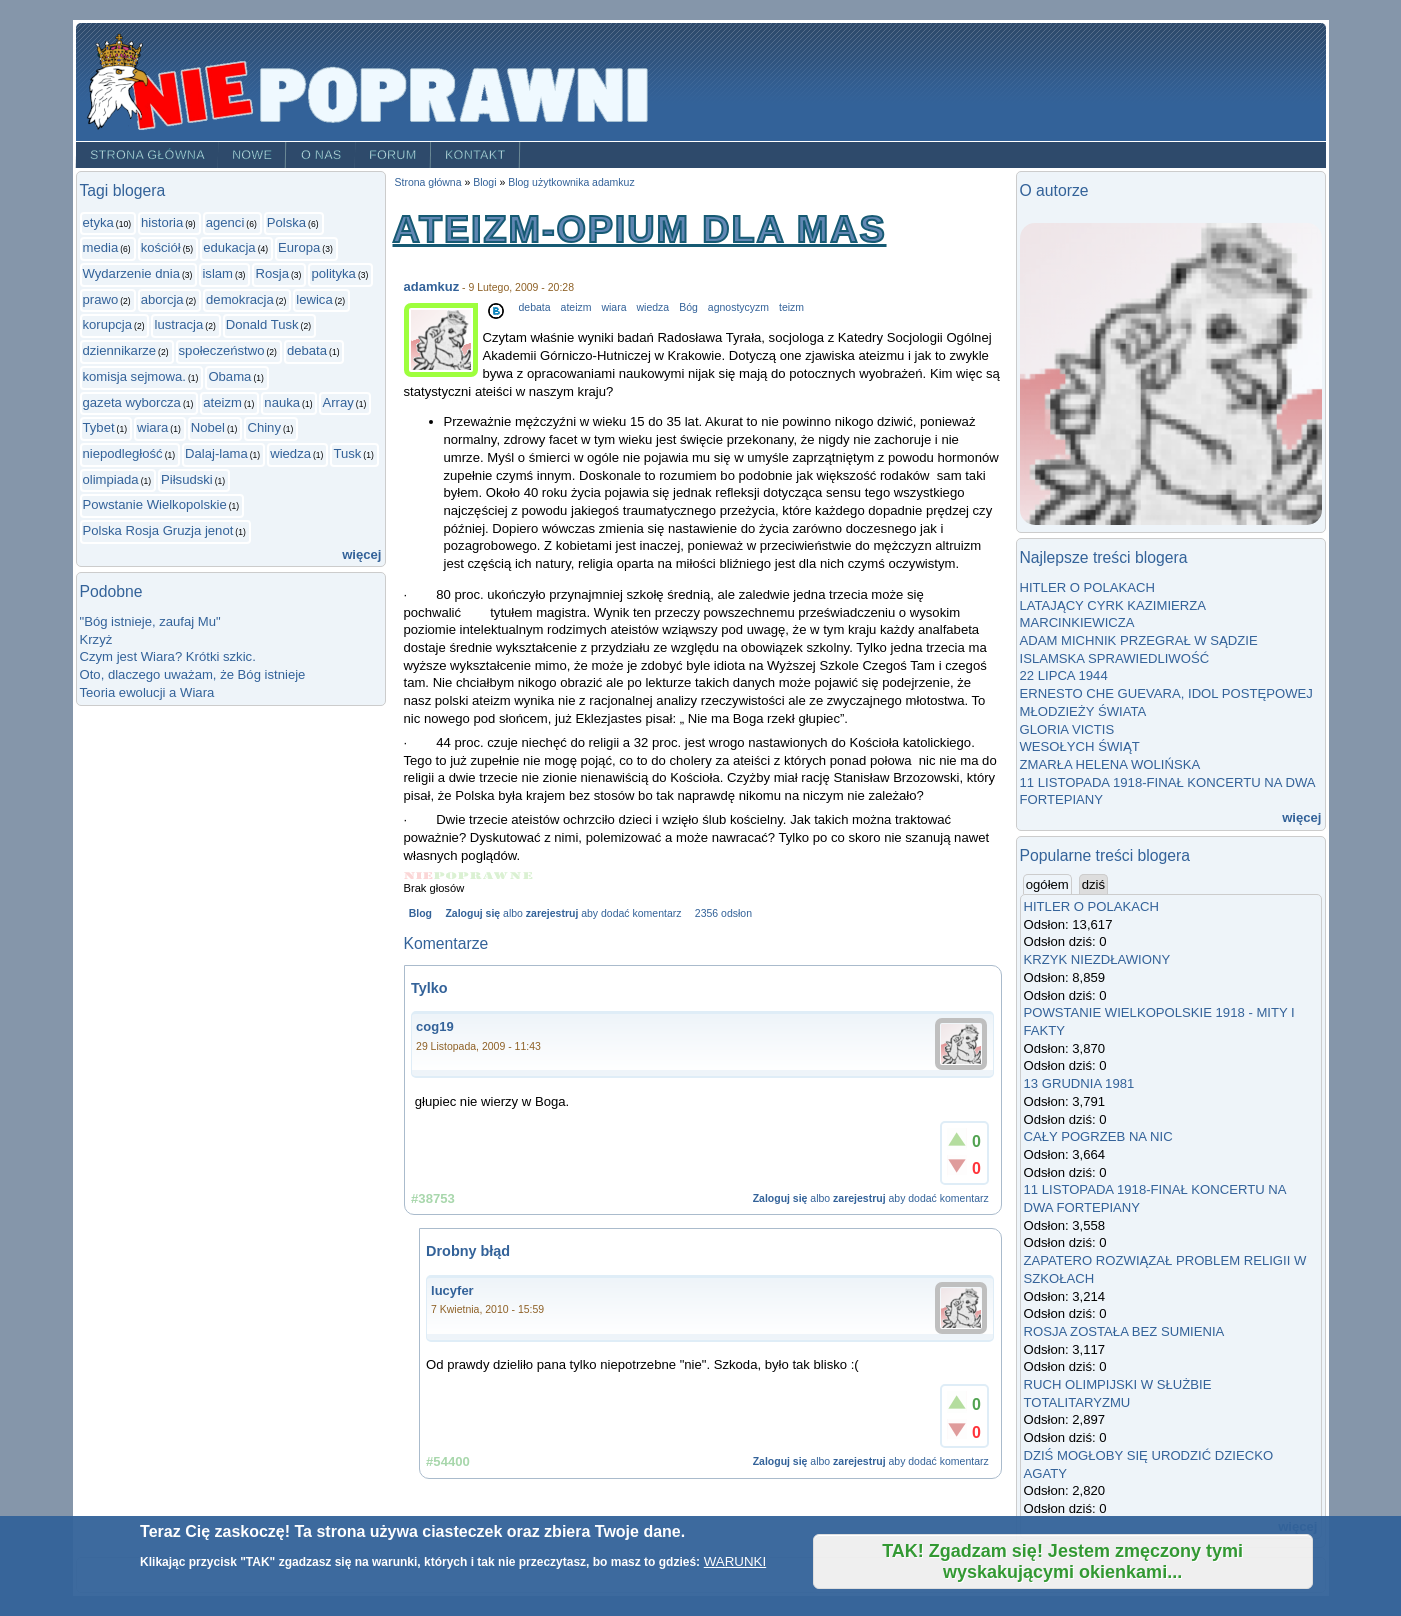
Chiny (264, 427)
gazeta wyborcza (132, 402)
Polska (286, 222)
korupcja (108, 324)
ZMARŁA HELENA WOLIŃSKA (1110, 764)
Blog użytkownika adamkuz (571, 182)
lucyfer (452, 1290)
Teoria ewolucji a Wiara (147, 692)
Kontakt (475, 155)
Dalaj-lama (216, 453)
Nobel (208, 427)
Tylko (429, 988)
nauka (282, 402)
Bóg (688, 307)
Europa (299, 247)
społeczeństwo (222, 350)
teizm (791, 307)
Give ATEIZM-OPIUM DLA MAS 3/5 (470, 875)
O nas (321, 155)
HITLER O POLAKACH (1088, 587)
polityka (333, 273)
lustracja (178, 324)
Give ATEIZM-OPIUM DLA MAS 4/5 (496, 875)
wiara (152, 427)
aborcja (162, 299)
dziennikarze (120, 350)
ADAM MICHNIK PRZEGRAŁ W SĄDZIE (1139, 640)
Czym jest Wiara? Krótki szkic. (168, 656)
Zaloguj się (472, 913)
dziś (1093, 884)
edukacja (229, 247)
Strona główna (146, 155)
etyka (98, 222)
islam (217, 273)
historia (162, 222)
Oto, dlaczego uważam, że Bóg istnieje (193, 674)
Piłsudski (187, 479)
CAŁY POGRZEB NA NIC (1098, 1136)
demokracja (240, 299)
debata (307, 350)
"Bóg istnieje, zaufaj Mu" (150, 621)
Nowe (252, 155)
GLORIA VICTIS (1067, 729)
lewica (314, 299)
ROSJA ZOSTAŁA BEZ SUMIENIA (1124, 1331)
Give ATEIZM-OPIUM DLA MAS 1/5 (419, 875)
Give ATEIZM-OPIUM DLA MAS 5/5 (521, 875)
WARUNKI (735, 1561)
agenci (225, 222)
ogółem (1049, 884)
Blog (420, 913)
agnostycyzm (738, 307)
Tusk (347, 453)
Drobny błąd (468, 1251)
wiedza (290, 453)
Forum (393, 155)
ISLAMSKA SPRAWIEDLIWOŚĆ (1115, 658)
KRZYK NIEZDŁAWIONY (1097, 959)
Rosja (272, 273)
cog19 (435, 1026)
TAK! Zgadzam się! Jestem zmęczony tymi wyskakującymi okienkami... (1062, 1561)
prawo (101, 299)
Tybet (99, 427)
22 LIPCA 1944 (1064, 675)
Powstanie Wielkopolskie (155, 504)
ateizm (222, 402)
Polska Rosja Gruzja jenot (158, 530)
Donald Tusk (262, 324)
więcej (361, 554)
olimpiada (111, 479)
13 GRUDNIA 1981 (1079, 1083)
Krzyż (96, 639)
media (101, 247)
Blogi (484, 182)
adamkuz (432, 286)
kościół (161, 247)
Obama (229, 376)
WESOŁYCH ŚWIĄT (1080, 746)
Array (337, 402)
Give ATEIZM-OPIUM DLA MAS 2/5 (446, 875)
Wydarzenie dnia (132, 273)
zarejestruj (552, 913)
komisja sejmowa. (134, 376)
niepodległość (123, 453)
